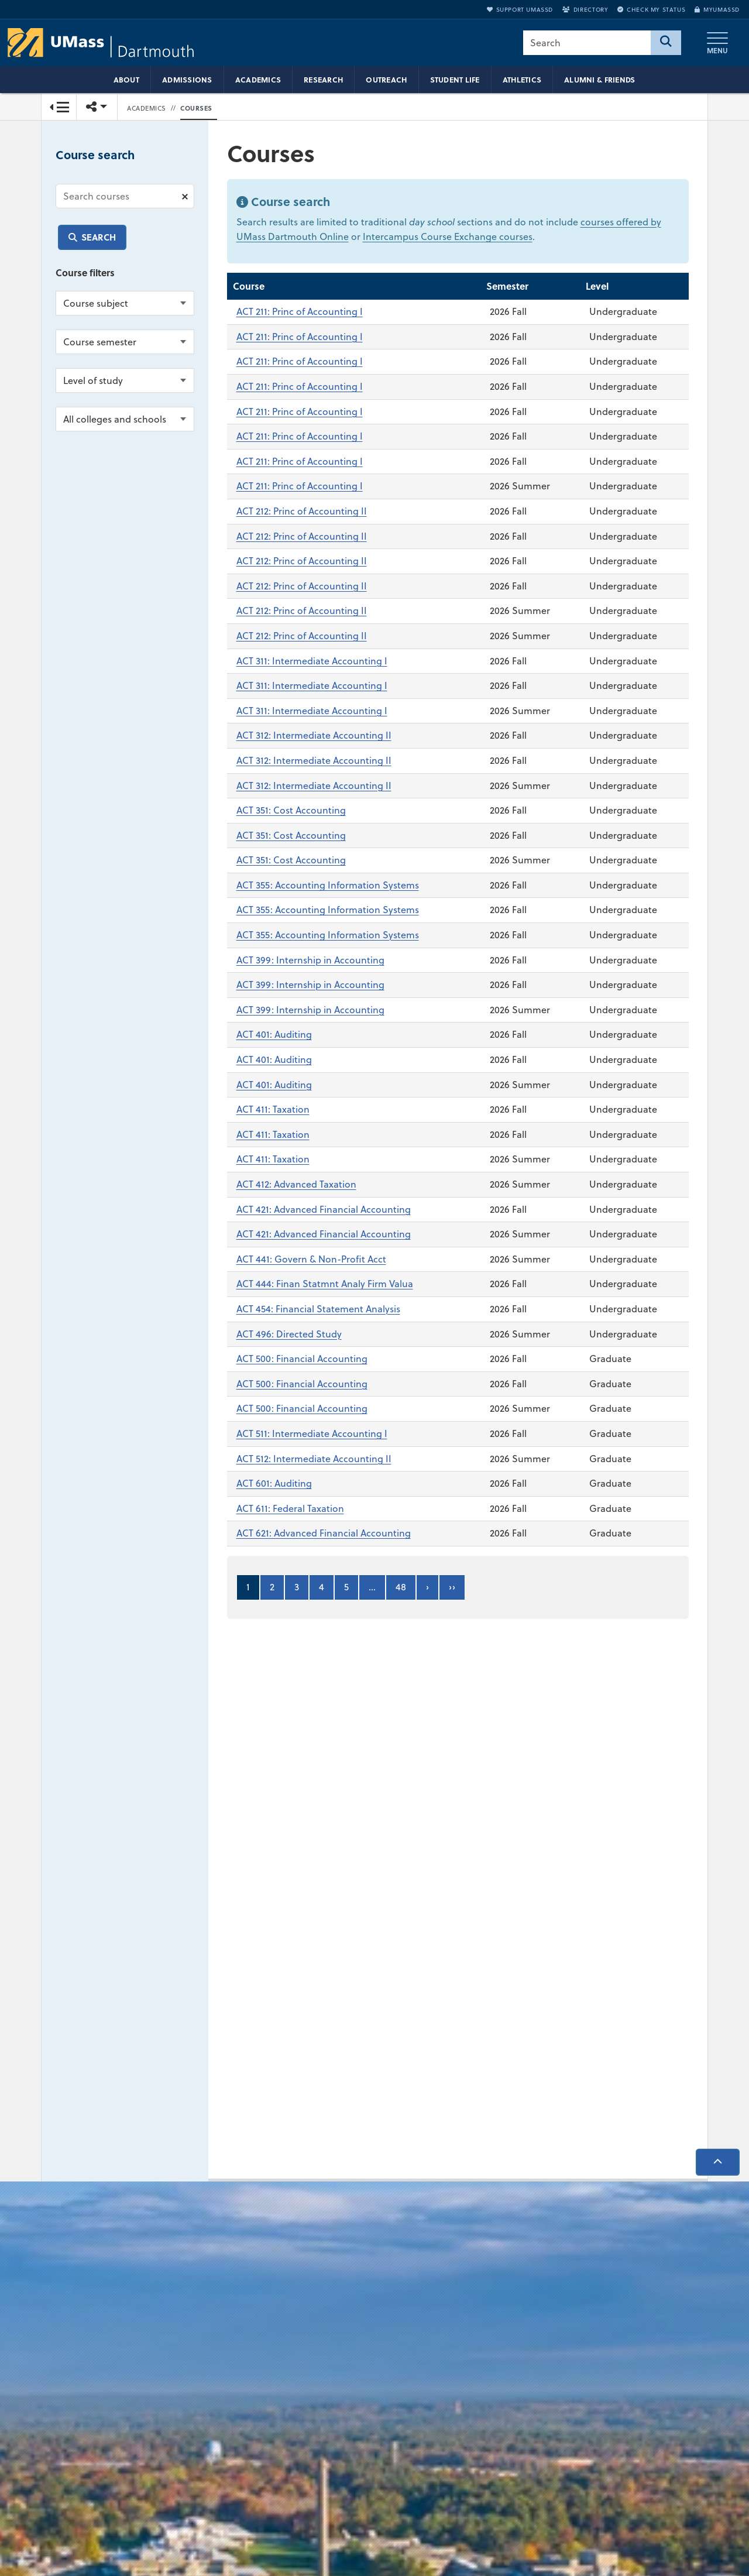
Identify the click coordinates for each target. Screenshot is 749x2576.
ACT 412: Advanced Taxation (296, 1184)
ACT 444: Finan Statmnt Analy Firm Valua (324, 1284)
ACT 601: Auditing (274, 1483)
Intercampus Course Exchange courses (447, 237)
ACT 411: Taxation (273, 1109)
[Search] (666, 42)
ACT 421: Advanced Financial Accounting (323, 1209)
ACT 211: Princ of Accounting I (299, 312)
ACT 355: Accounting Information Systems (327, 885)
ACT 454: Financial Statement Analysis (318, 1309)
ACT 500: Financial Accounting (301, 1359)
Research (323, 79)
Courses (196, 108)
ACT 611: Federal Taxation (290, 1508)
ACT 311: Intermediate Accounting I (311, 660)
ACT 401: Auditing (274, 1034)
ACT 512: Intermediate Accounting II (313, 1458)
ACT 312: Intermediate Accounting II (313, 735)
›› (452, 1586)
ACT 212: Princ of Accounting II (301, 511)
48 (401, 1586)
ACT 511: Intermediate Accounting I (311, 1433)
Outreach (386, 79)
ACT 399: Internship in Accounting (310, 959)
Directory (585, 9)
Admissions (187, 79)
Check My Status (651, 9)
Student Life (455, 79)
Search (98, 237)
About (126, 79)
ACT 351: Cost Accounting (291, 810)
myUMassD (717, 9)
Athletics (522, 79)
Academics (258, 79)
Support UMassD (520, 9)
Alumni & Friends (599, 79)
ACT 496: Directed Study (289, 1334)
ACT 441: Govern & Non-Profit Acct (311, 1259)
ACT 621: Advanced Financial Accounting (323, 1533)
